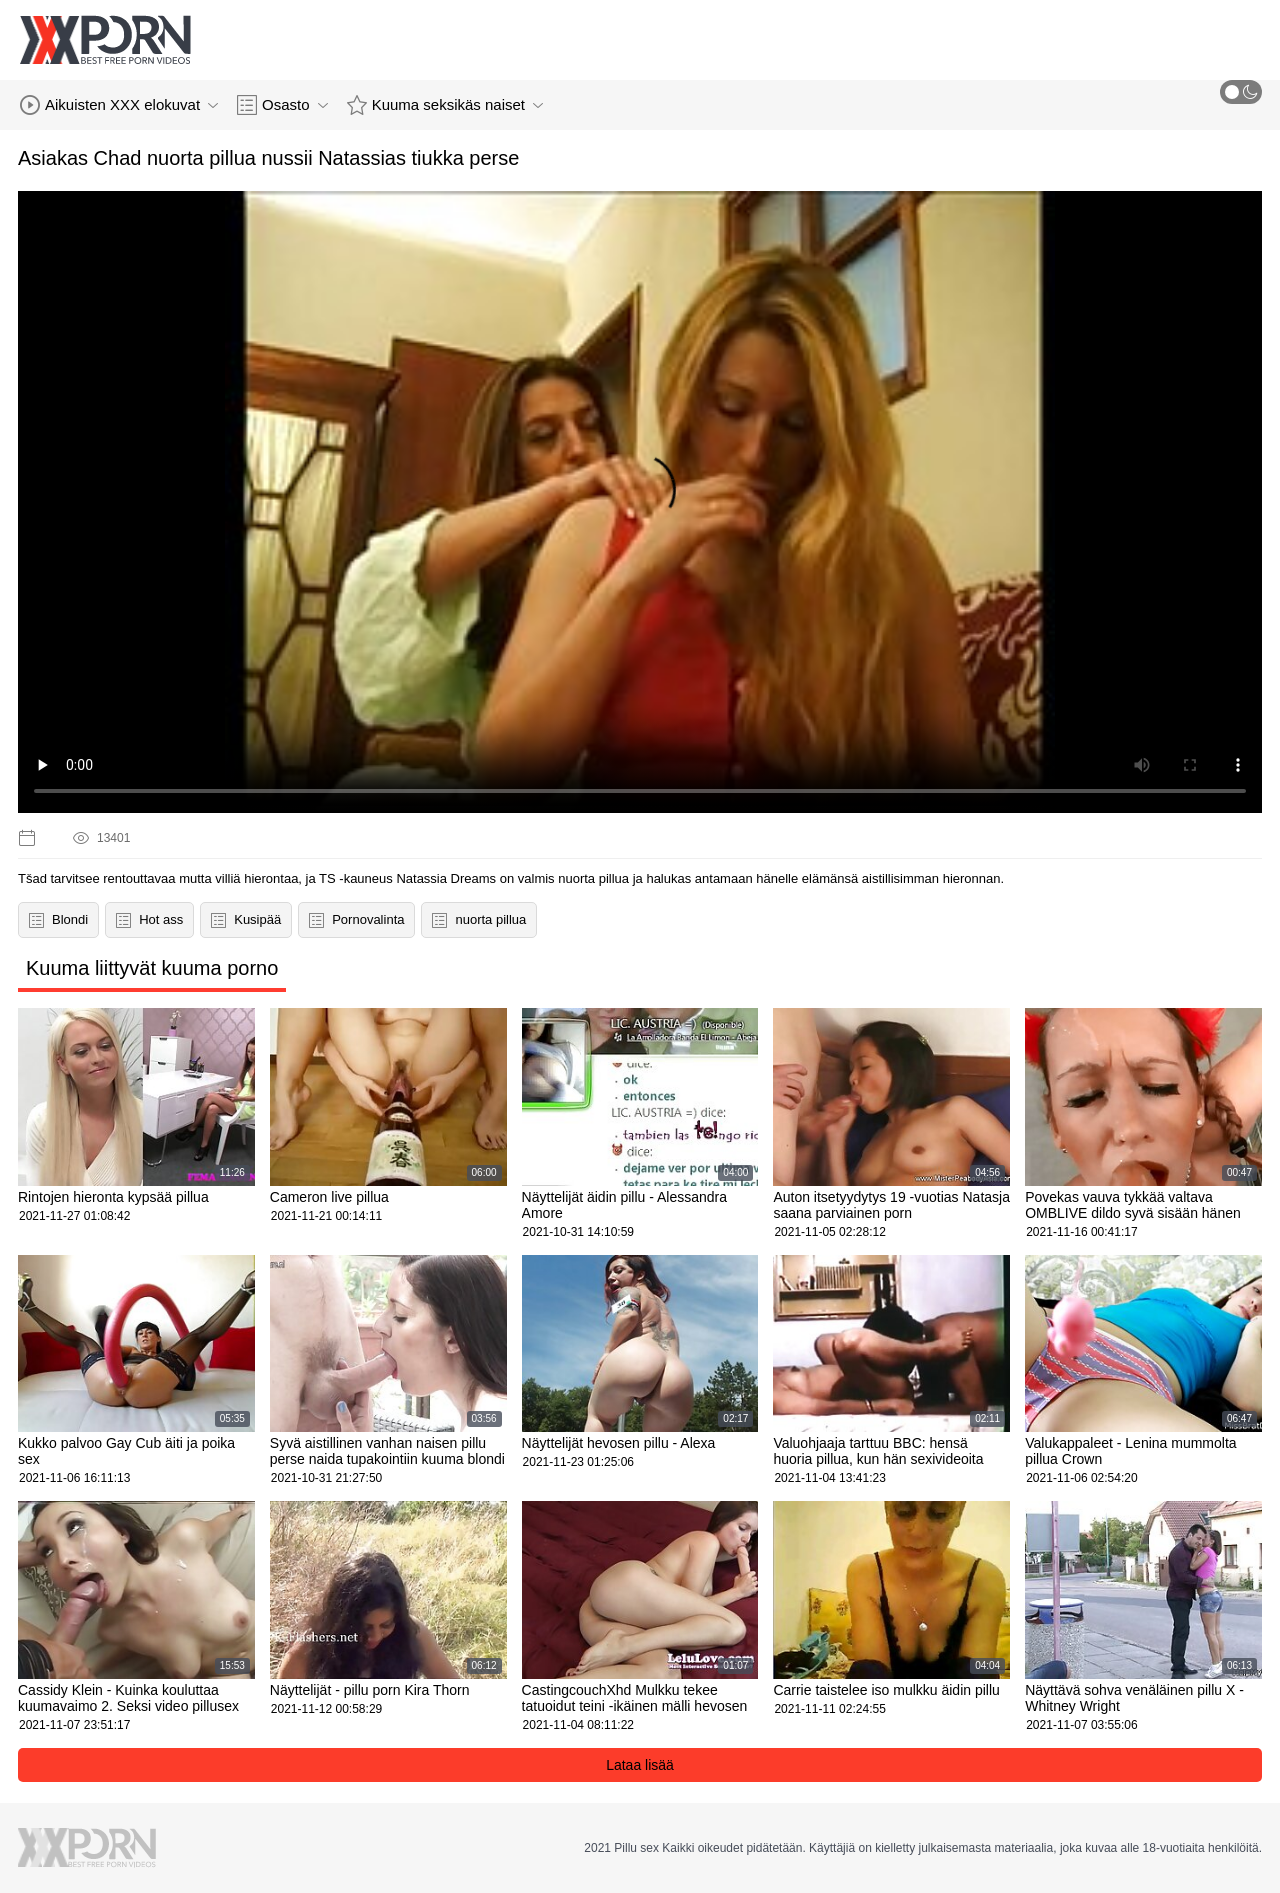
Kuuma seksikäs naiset (445, 105)
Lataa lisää (640, 1765)
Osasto (282, 105)
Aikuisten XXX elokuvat (119, 105)
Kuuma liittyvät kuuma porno (152, 968)
